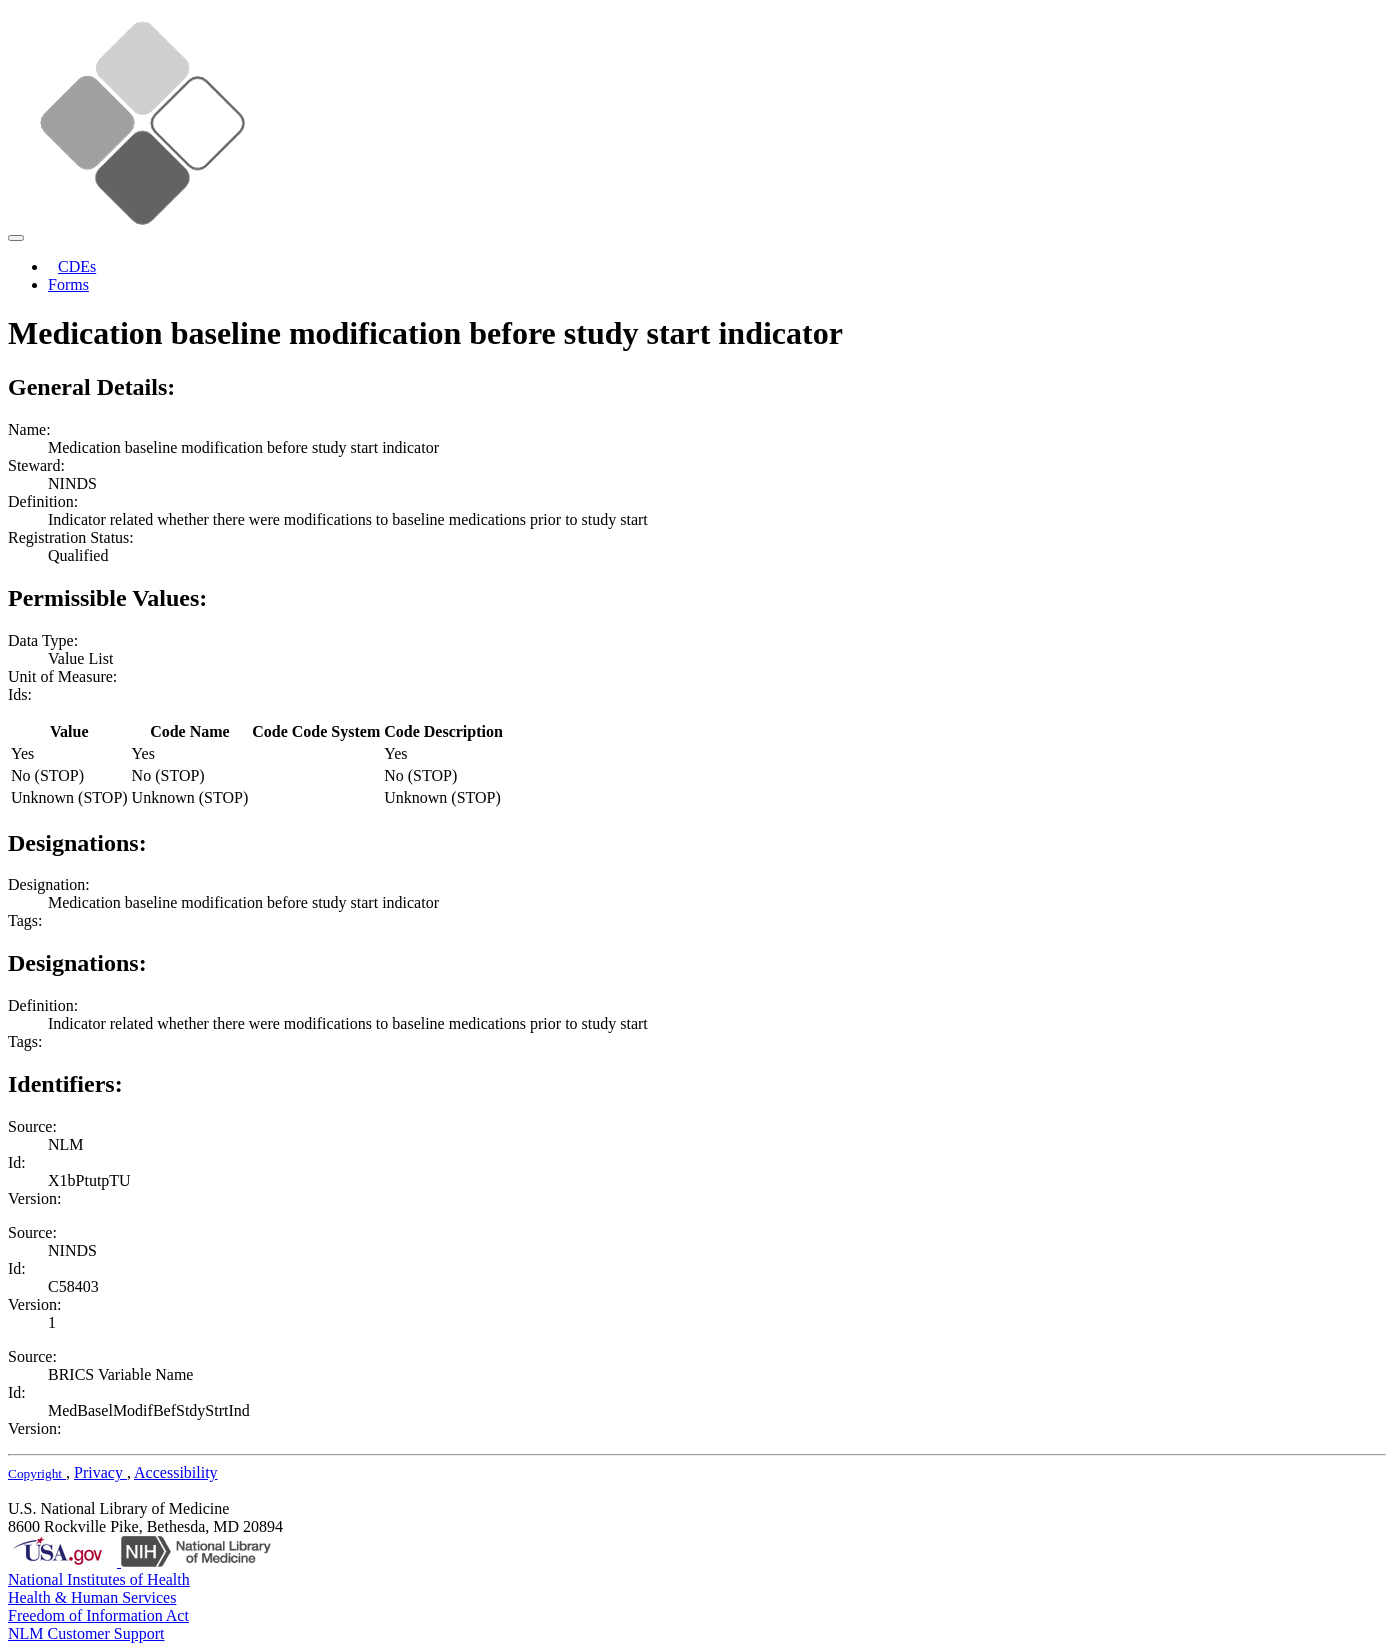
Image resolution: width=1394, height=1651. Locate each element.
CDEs (77, 266)
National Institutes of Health (99, 1579)
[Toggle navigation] (16, 238)
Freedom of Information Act (98, 1615)
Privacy (100, 1472)
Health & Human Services (92, 1597)
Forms (68, 284)
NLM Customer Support (86, 1633)
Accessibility (176, 1472)
